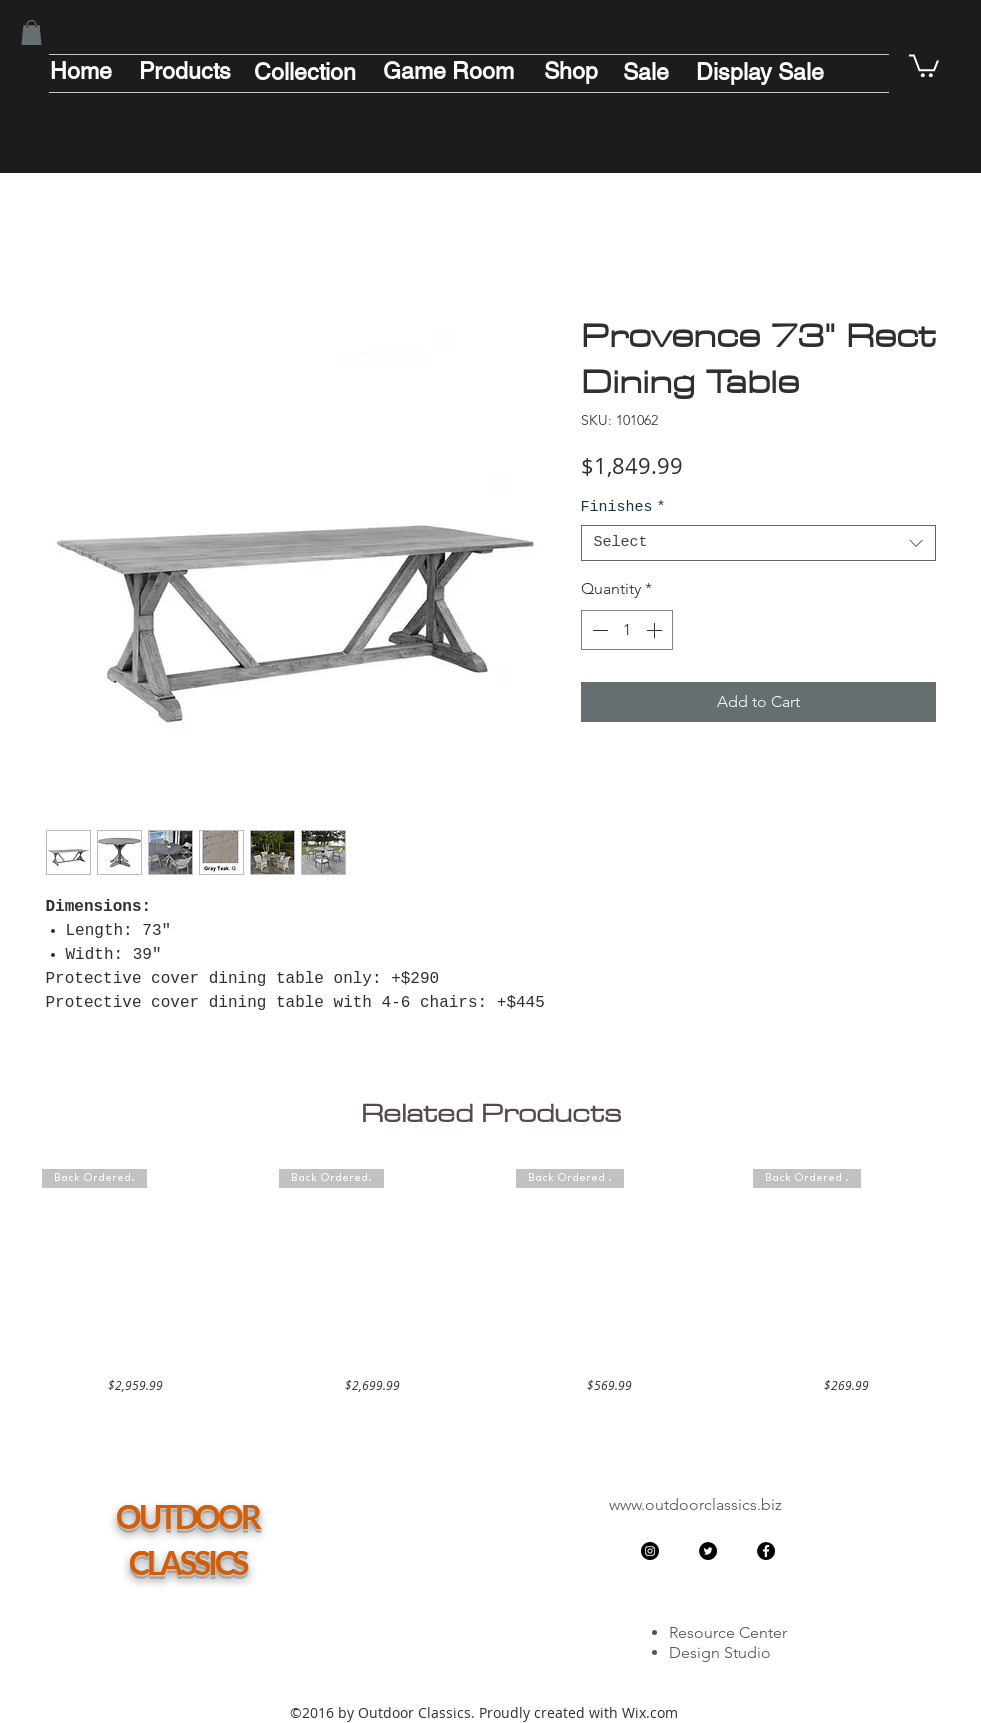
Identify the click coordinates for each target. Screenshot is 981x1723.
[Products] (185, 71)
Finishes (623, 507)
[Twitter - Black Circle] (708, 1551)
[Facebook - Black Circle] (766, 1551)
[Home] (81, 71)
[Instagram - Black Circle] (650, 1551)
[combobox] (758, 543)
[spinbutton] (627, 630)
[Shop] (571, 71)
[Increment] (656, 630)
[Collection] (305, 72)
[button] (31, 32)
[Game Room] (449, 71)
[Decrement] (598, 630)
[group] (491, 1281)
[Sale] (646, 72)
